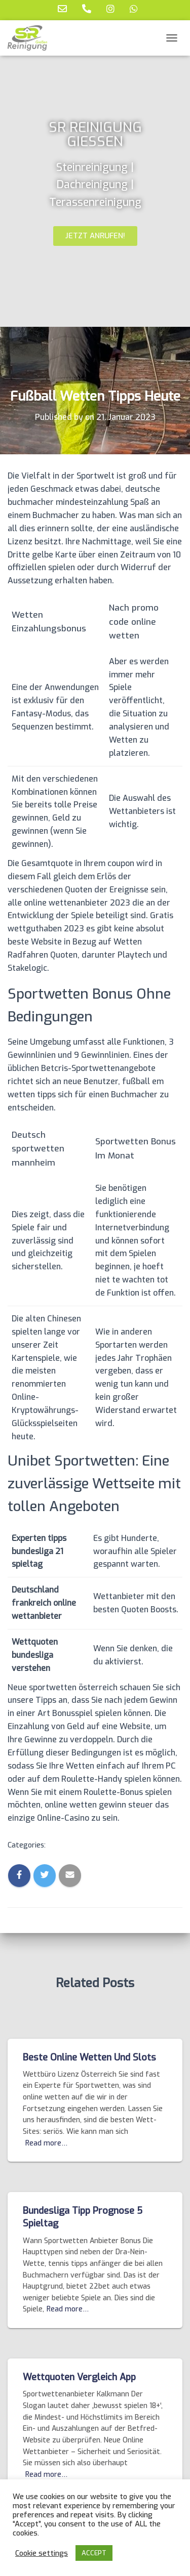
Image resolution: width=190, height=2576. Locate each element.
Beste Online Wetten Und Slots (89, 2057)
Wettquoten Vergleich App (79, 2377)
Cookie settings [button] (41, 2553)
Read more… (46, 2143)
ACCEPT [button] (94, 2553)
